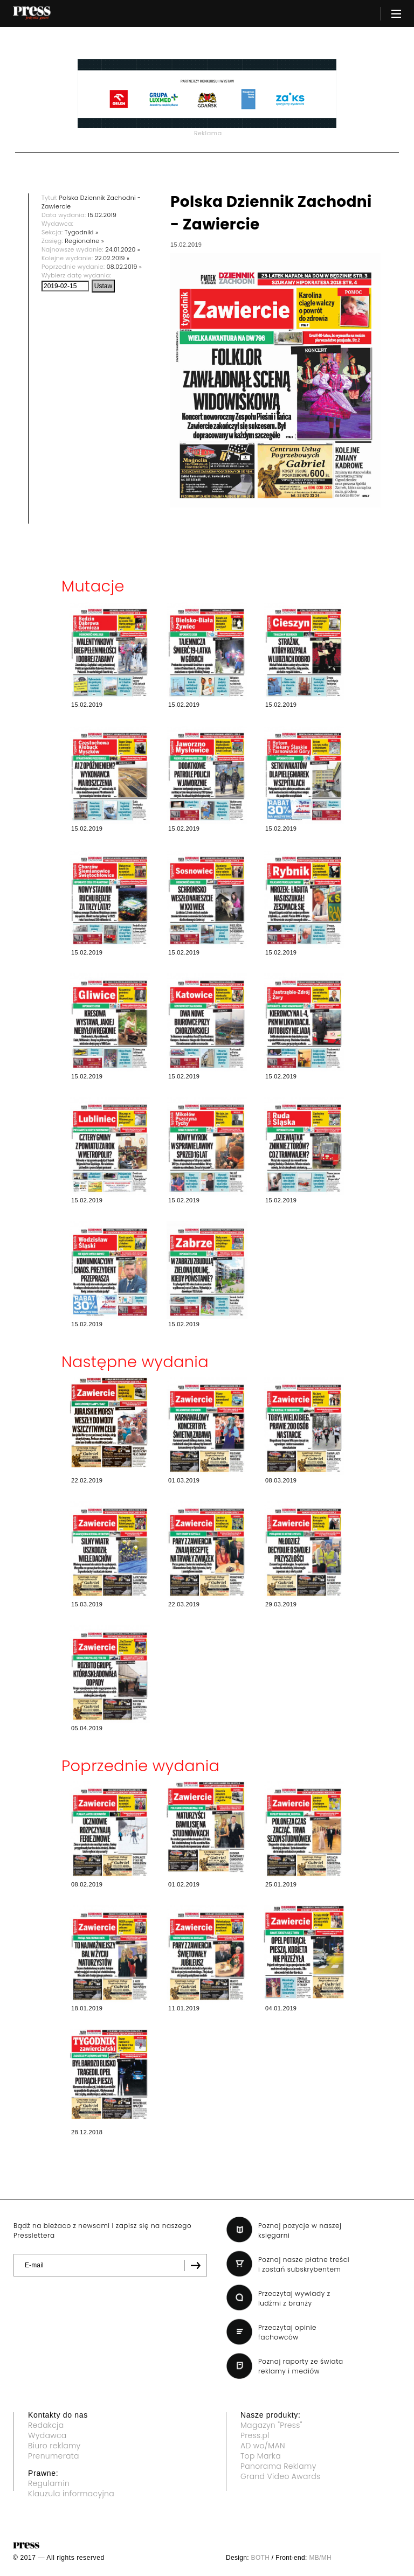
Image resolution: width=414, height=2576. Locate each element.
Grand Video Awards (280, 2476)
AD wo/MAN (262, 2445)
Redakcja (46, 2425)
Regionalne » (84, 240)
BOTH (260, 2557)
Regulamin (49, 2483)
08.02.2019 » (124, 266)
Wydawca (47, 2435)
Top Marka (260, 2455)
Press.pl (255, 2435)
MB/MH (320, 2557)
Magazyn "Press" (271, 2425)
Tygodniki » (81, 232)
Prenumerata (53, 2455)
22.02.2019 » (112, 258)
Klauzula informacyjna (71, 2493)
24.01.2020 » (122, 249)
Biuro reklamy (54, 2445)
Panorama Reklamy (278, 2466)
